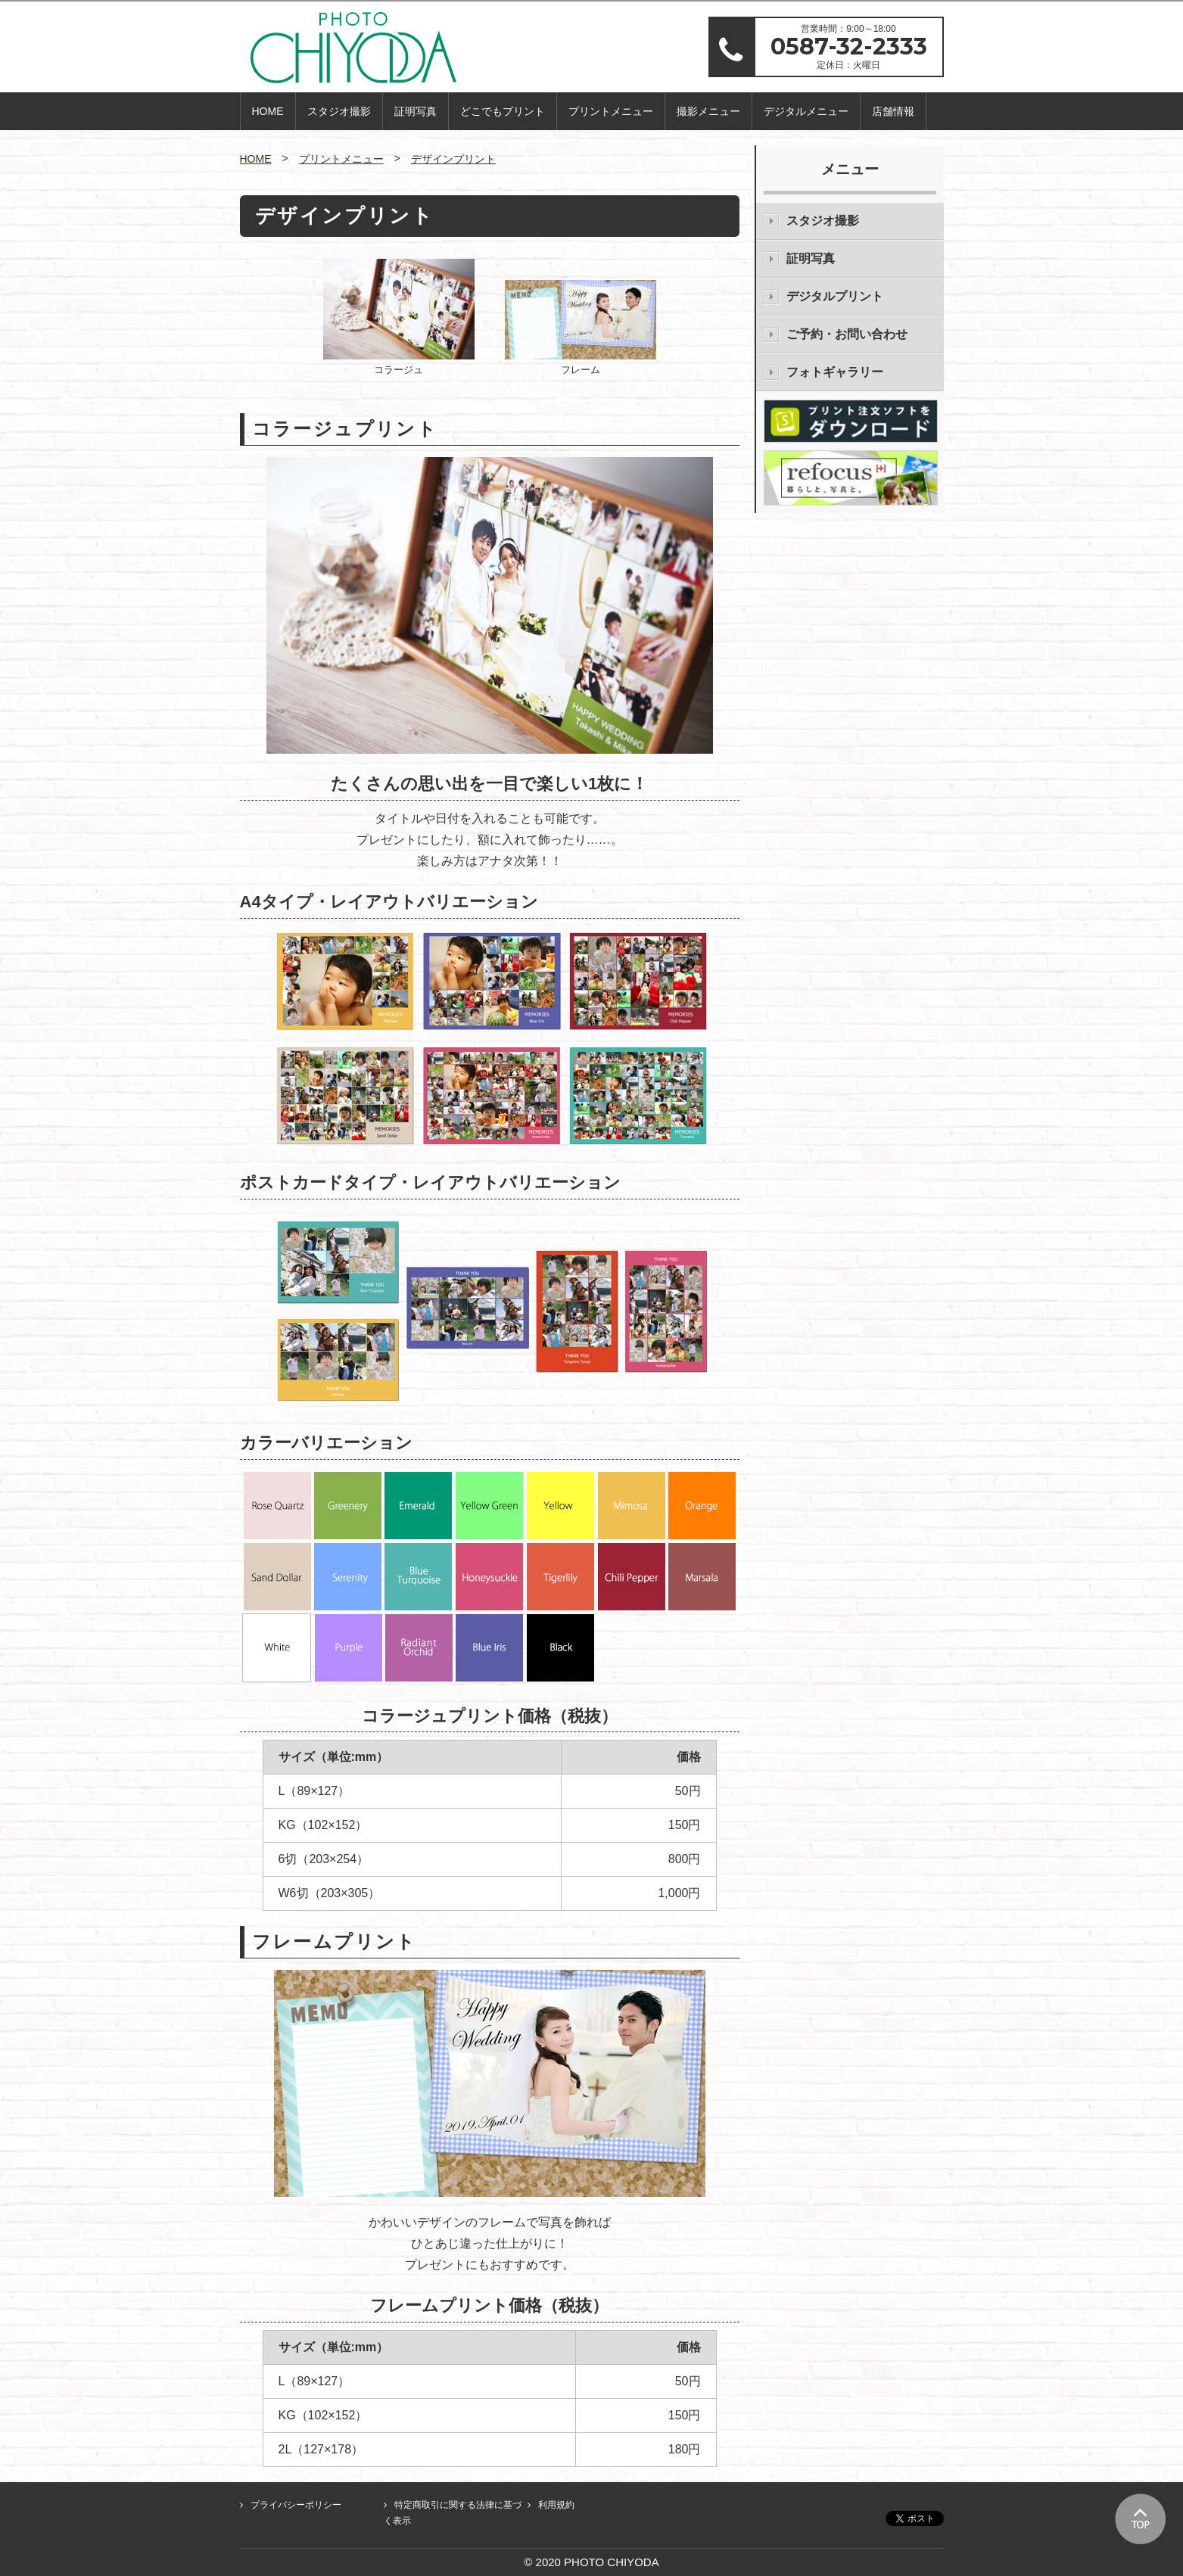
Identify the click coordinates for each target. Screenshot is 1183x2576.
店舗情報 (893, 111)
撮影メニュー (708, 111)
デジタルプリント (834, 296)
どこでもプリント (502, 111)
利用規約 (556, 2505)
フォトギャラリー (834, 372)
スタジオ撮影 (339, 111)
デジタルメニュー (806, 111)
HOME (268, 111)
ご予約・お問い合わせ (846, 334)
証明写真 (415, 111)
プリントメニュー (610, 111)
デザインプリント (453, 159)
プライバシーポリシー (296, 2505)
